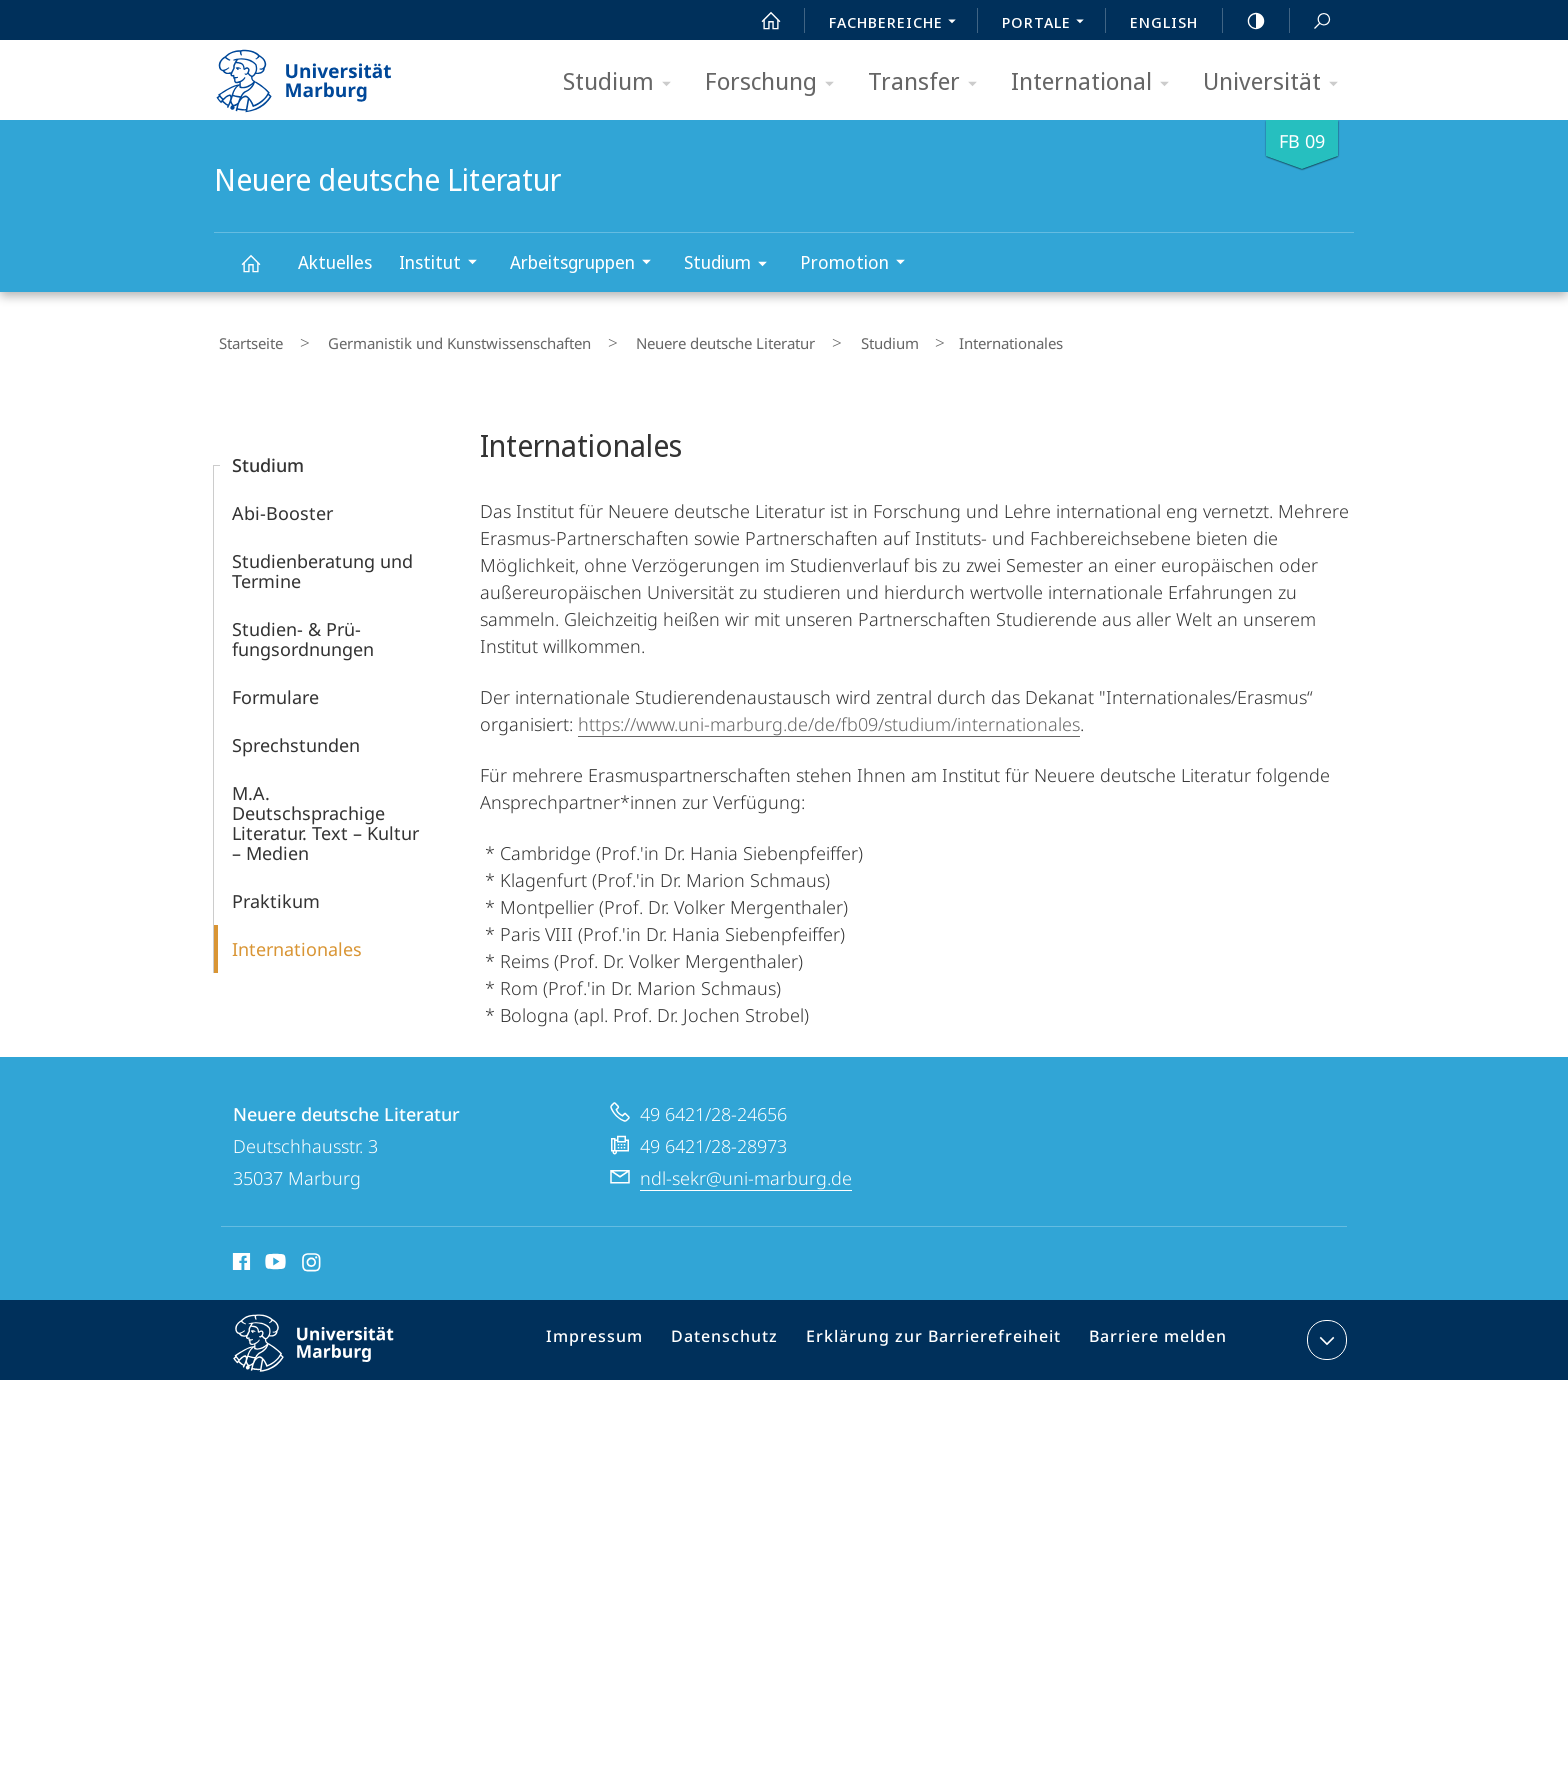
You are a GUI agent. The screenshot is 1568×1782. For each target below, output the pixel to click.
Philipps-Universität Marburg (331, 1350)
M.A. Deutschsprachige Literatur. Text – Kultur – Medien (325, 814)
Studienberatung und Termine (322, 562)
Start (760, 21)
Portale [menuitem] (1048, 24)
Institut (444, 264)
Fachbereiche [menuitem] (898, 24)
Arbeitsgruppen (587, 264)
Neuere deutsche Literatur (262, 272)
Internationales (297, 940)
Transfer (929, 82)
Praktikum (276, 892)
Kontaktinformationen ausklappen (1324, 1331)
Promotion (859, 264)
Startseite (246, 339)
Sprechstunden (296, 736)
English (1164, 22)
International (1096, 82)
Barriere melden (1149, 1335)
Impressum (621, 1335)
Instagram (312, 1256)
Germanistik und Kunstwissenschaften (435, 339)
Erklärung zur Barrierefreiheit (939, 1335)
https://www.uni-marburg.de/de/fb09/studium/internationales (829, 715)
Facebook (239, 1256)
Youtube (273, 1256)
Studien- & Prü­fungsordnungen (303, 630)
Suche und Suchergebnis (1311, 21)
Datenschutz (743, 1335)
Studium (623, 82)
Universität (1277, 82)
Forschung (776, 82)
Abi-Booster (282, 504)
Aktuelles (335, 262)
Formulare (275, 688)
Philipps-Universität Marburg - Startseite (321, 74)
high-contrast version (1245, 21)
